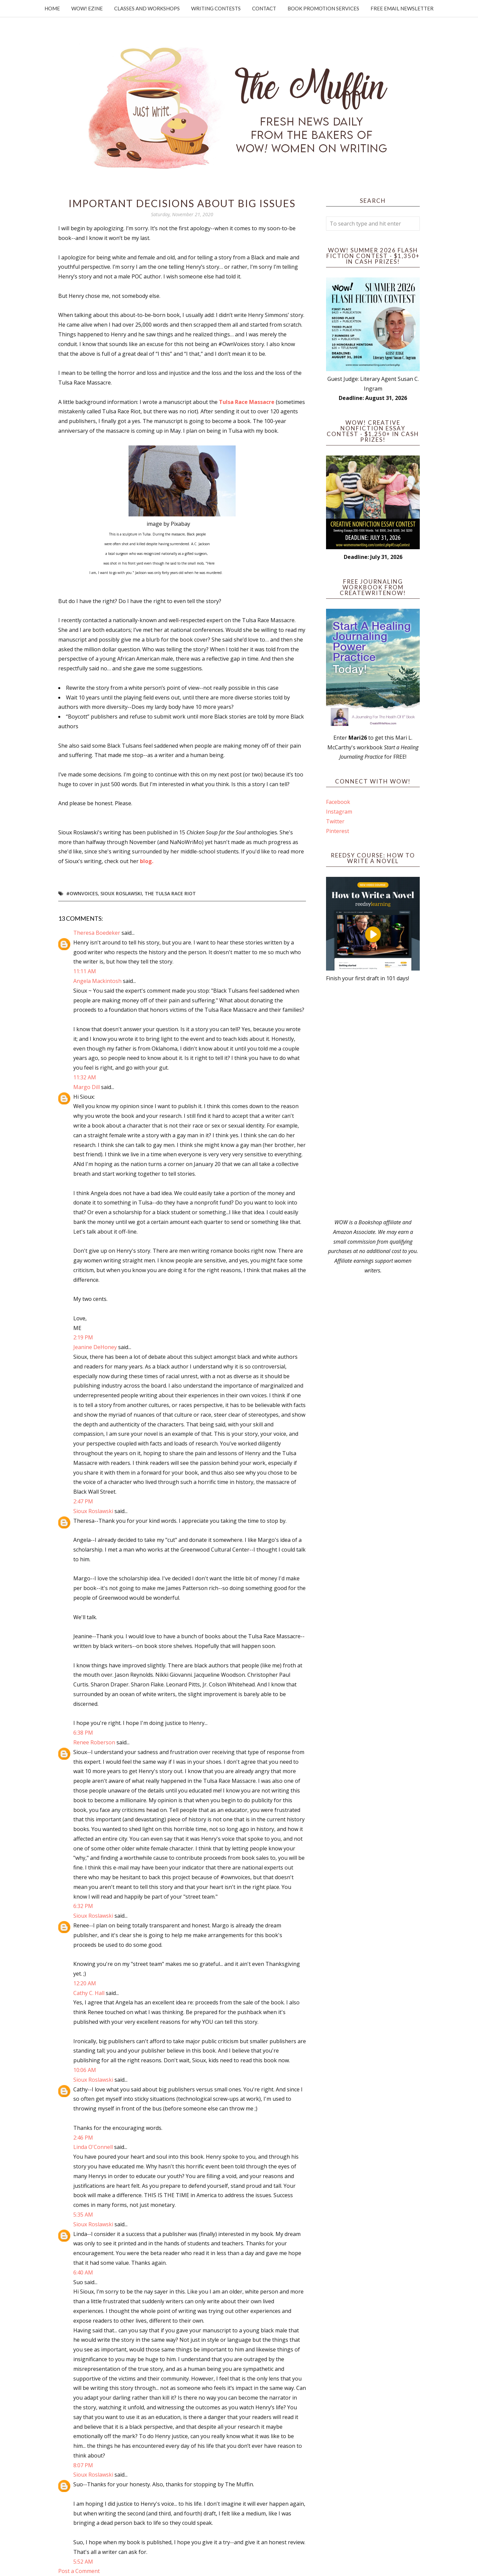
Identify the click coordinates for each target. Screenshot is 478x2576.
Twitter (335, 821)
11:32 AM (84, 1077)
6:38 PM (83, 1732)
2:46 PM (83, 2137)
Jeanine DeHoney (95, 1347)
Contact (264, 8)
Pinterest (337, 831)
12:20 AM (84, 1983)
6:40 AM (83, 2272)
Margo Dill (86, 1087)
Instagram (339, 811)
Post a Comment (79, 2571)
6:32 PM (83, 1906)
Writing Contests (216, 8)
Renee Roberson (94, 1742)
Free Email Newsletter (402, 8)
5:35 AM (83, 2214)
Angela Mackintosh (97, 981)
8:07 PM (83, 2465)
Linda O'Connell (93, 2147)
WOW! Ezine (87, 8)
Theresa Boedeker (96, 932)
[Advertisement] (373, 1100)
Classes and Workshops (147, 8)
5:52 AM (83, 2561)
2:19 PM (83, 1337)
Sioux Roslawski (121, 893)
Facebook (338, 802)
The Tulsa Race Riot (170, 893)
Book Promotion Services (323, 8)
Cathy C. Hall (88, 1993)
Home (52, 8)
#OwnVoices (82, 893)
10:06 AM (84, 2070)
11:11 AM (84, 971)
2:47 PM (83, 1501)
